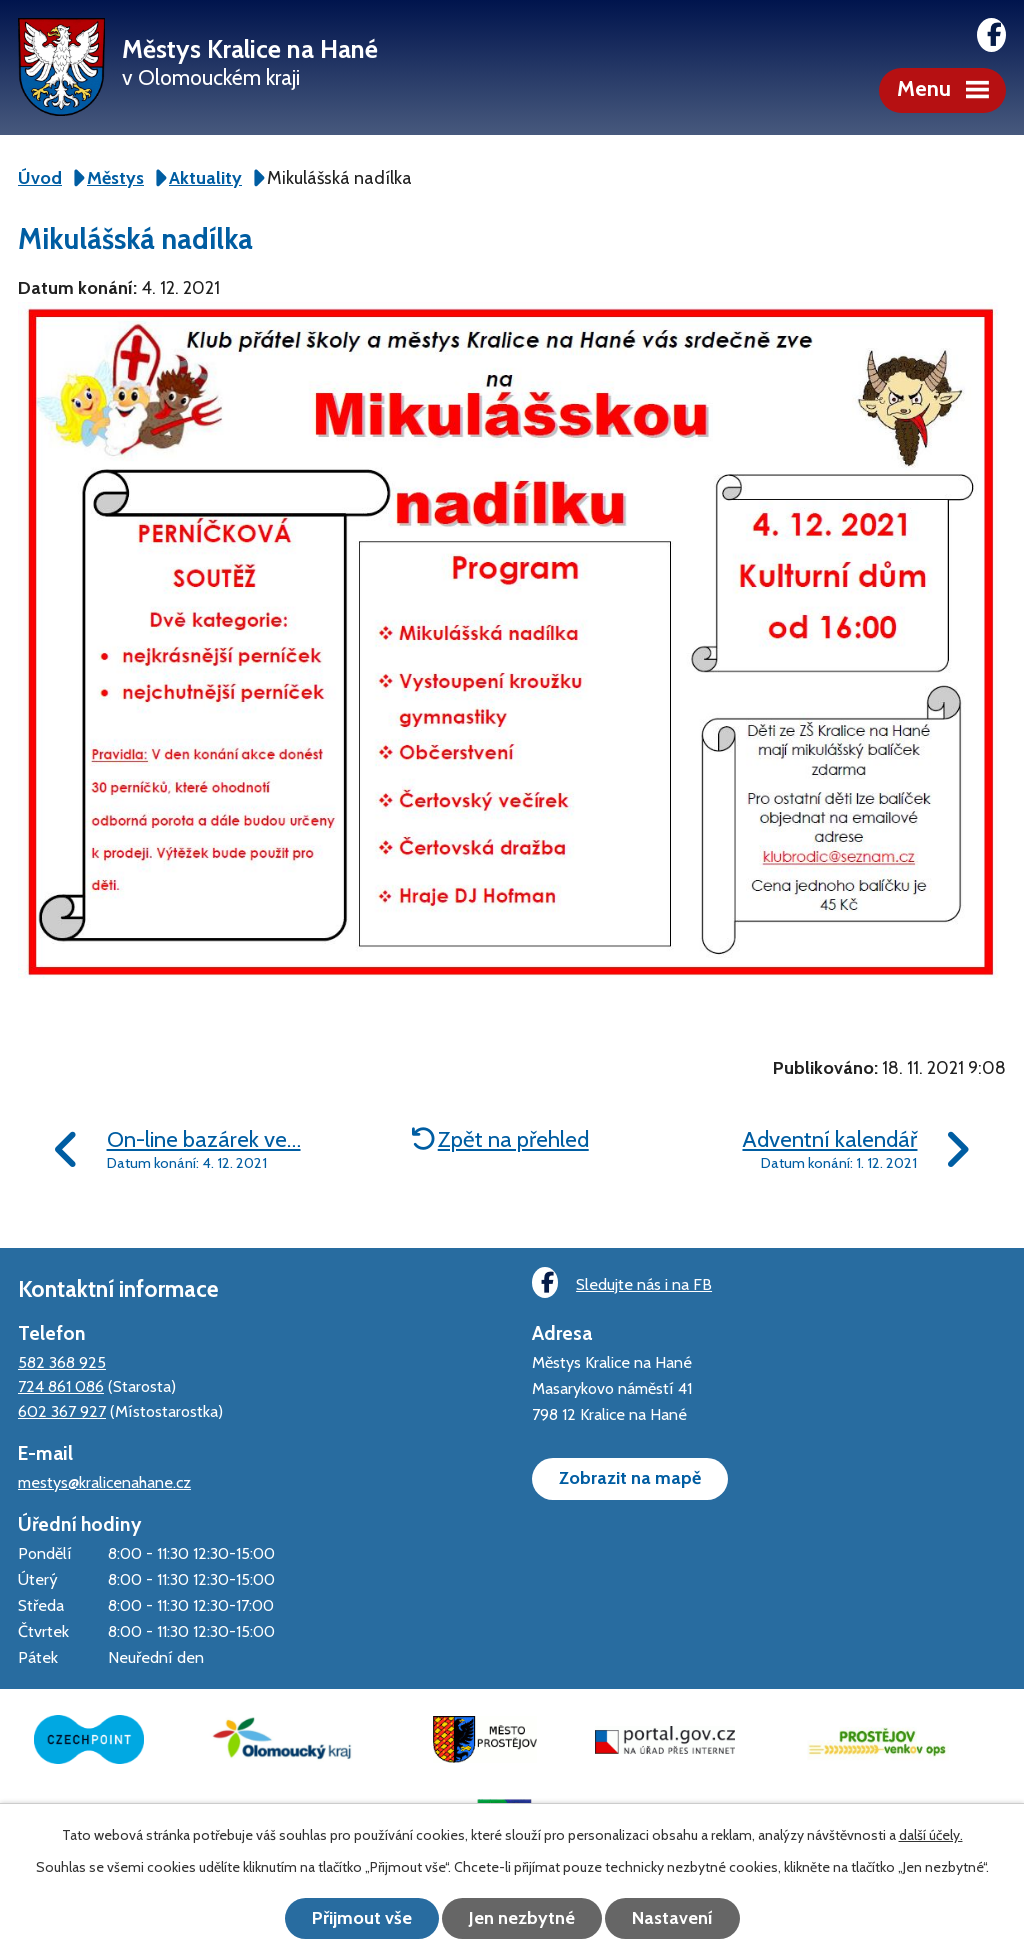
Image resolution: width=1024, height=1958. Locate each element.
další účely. (931, 1835)
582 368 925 (62, 1362)
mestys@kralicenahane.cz (104, 1482)
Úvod (40, 178)
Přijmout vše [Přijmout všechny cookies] (362, 1918)
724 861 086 (61, 1386)
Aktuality (205, 178)
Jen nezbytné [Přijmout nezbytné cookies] (522, 1918)
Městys (115, 178)
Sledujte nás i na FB (622, 1282)
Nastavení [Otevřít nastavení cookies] (672, 1918)
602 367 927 (62, 1411)
